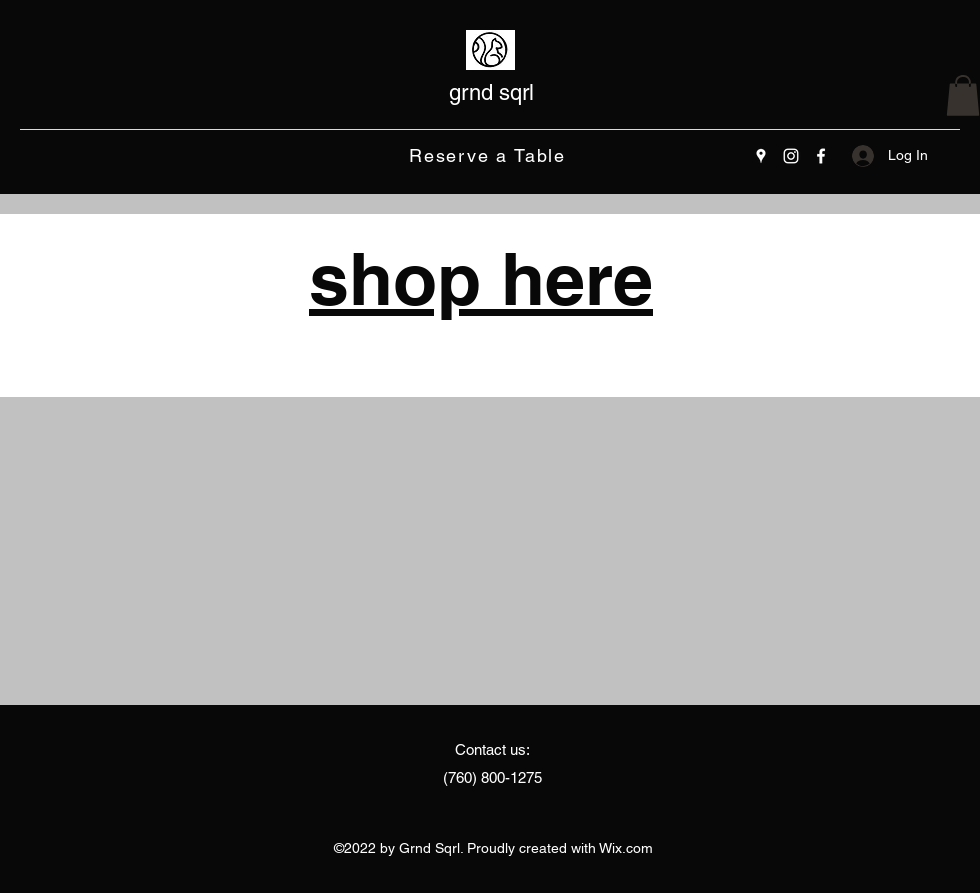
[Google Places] (761, 156)
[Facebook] (821, 156)
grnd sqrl (491, 92)
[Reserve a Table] (489, 156)
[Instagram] (791, 156)
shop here (481, 278)
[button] (963, 95)
